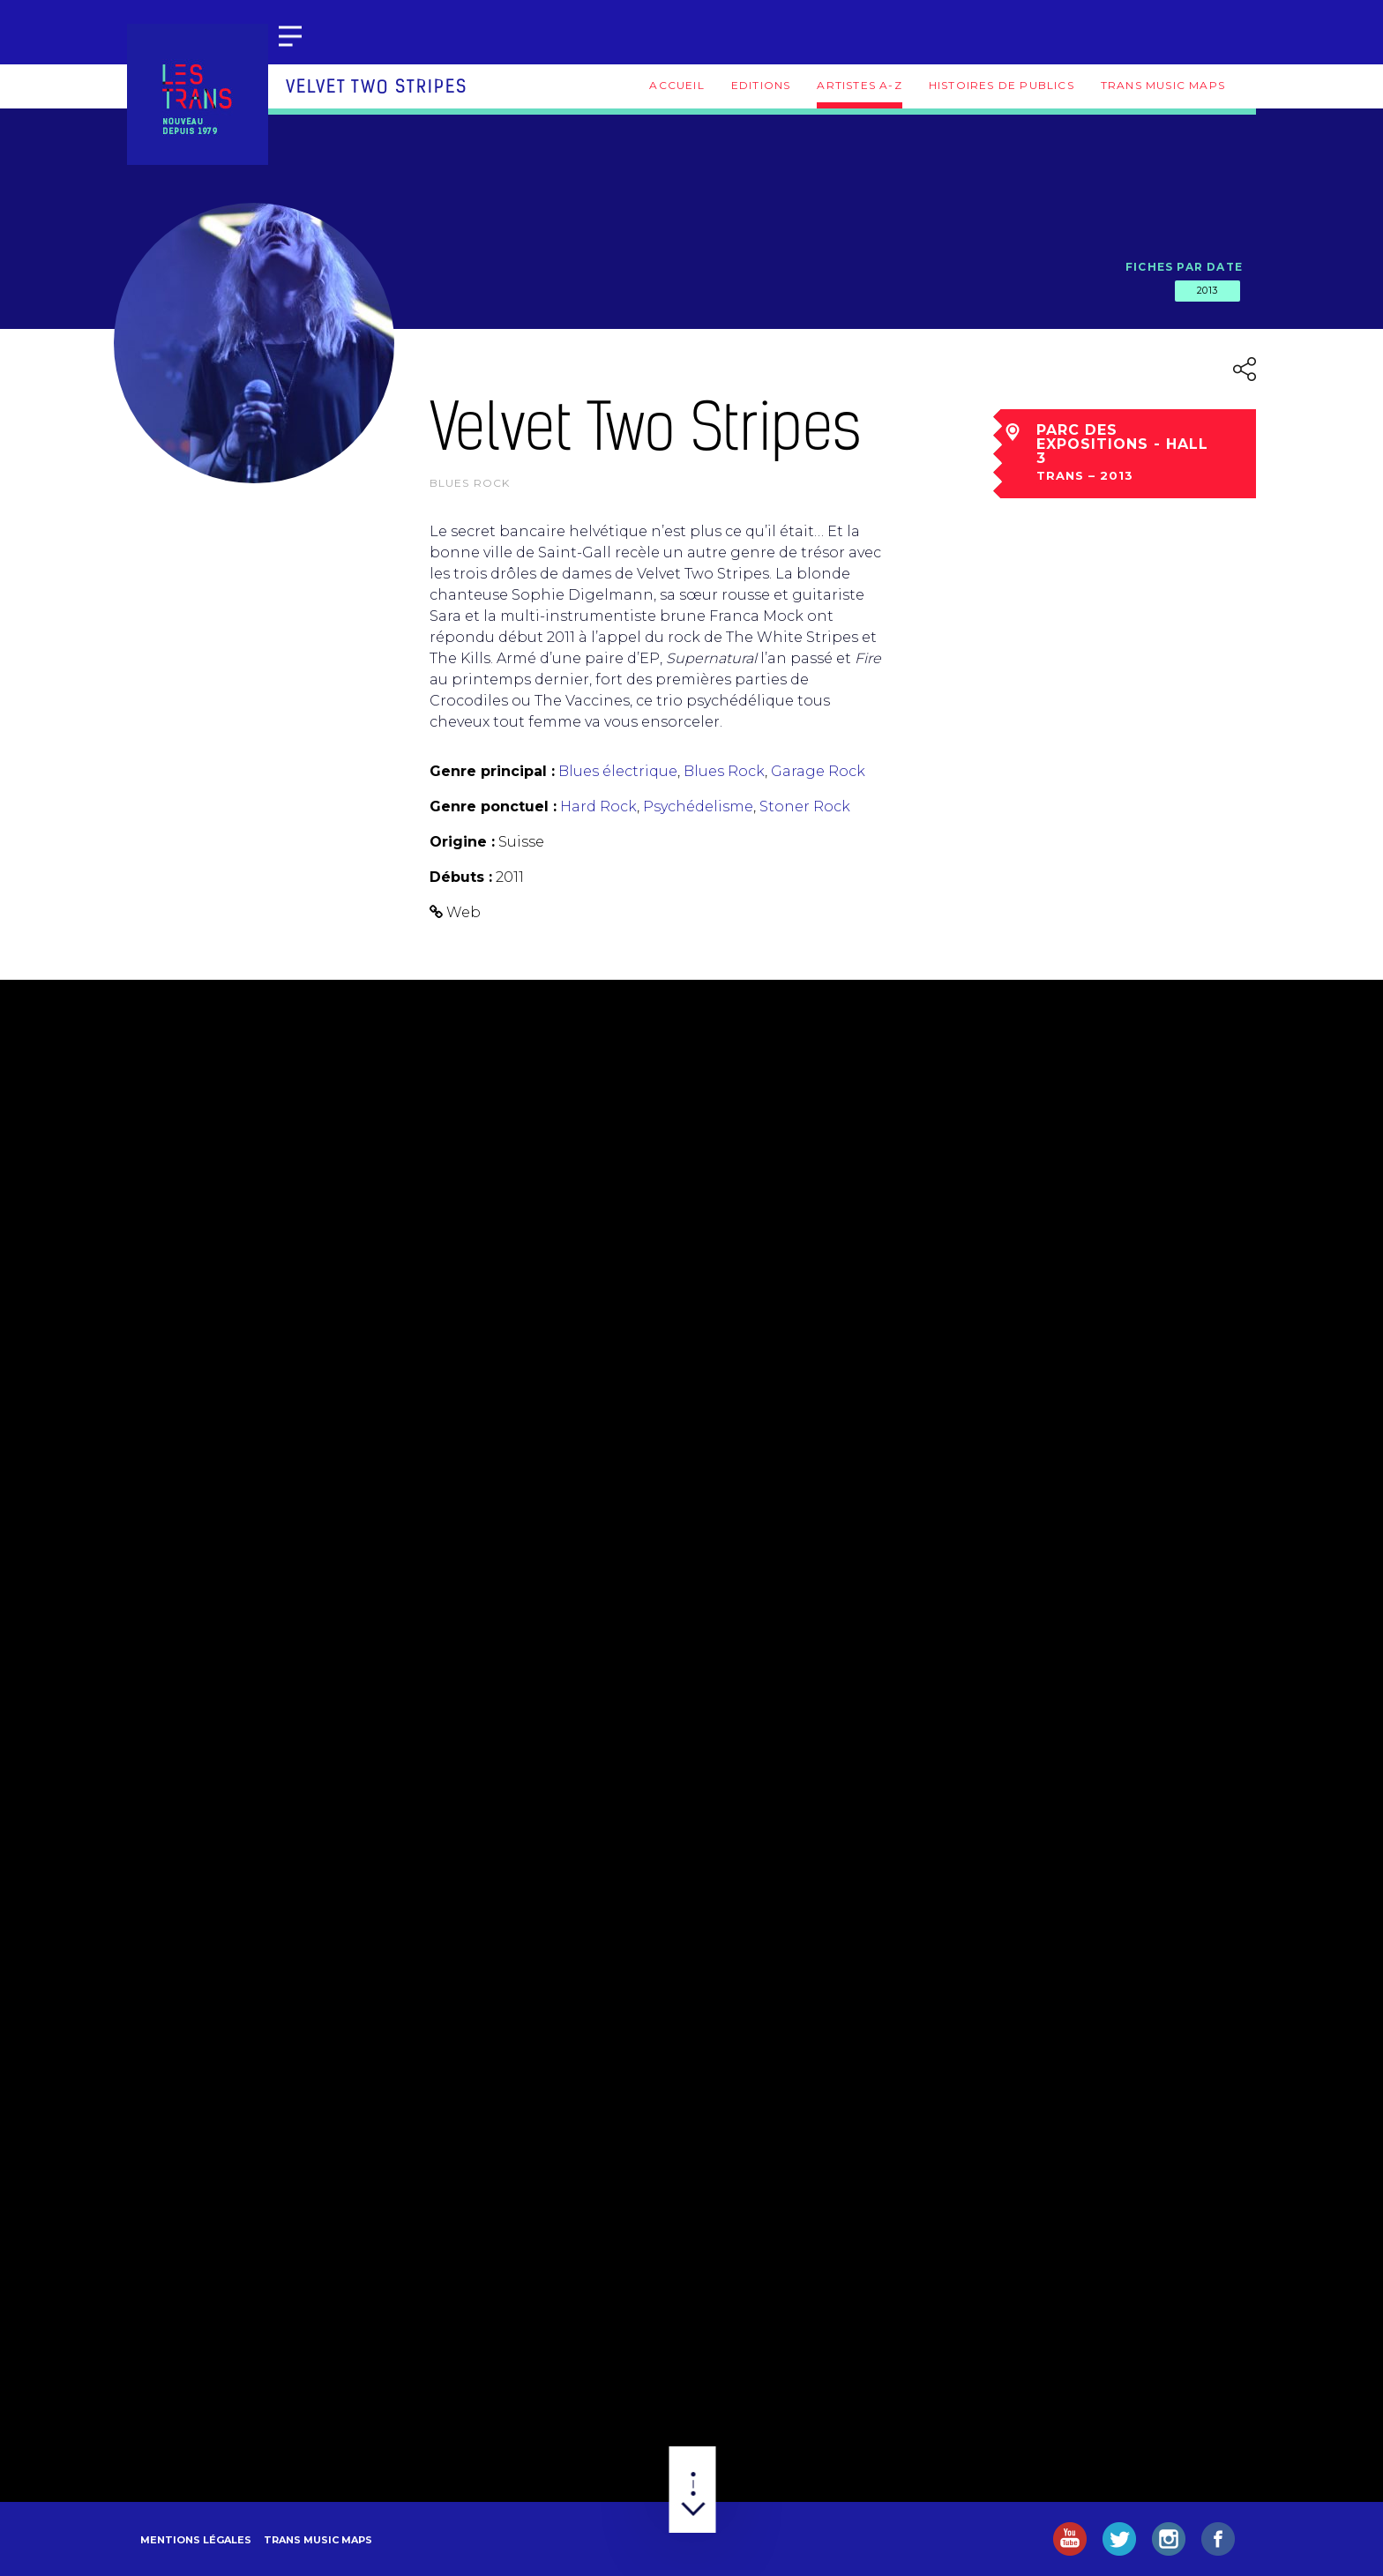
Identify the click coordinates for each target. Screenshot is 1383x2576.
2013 (1207, 290)
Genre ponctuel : (493, 806)
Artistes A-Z (859, 85)
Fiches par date (1184, 266)
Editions (761, 85)
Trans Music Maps (1163, 85)
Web (463, 912)
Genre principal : (492, 771)
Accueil (676, 85)
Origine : (462, 841)
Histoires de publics (1001, 85)
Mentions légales (195, 2540)
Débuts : (461, 877)
